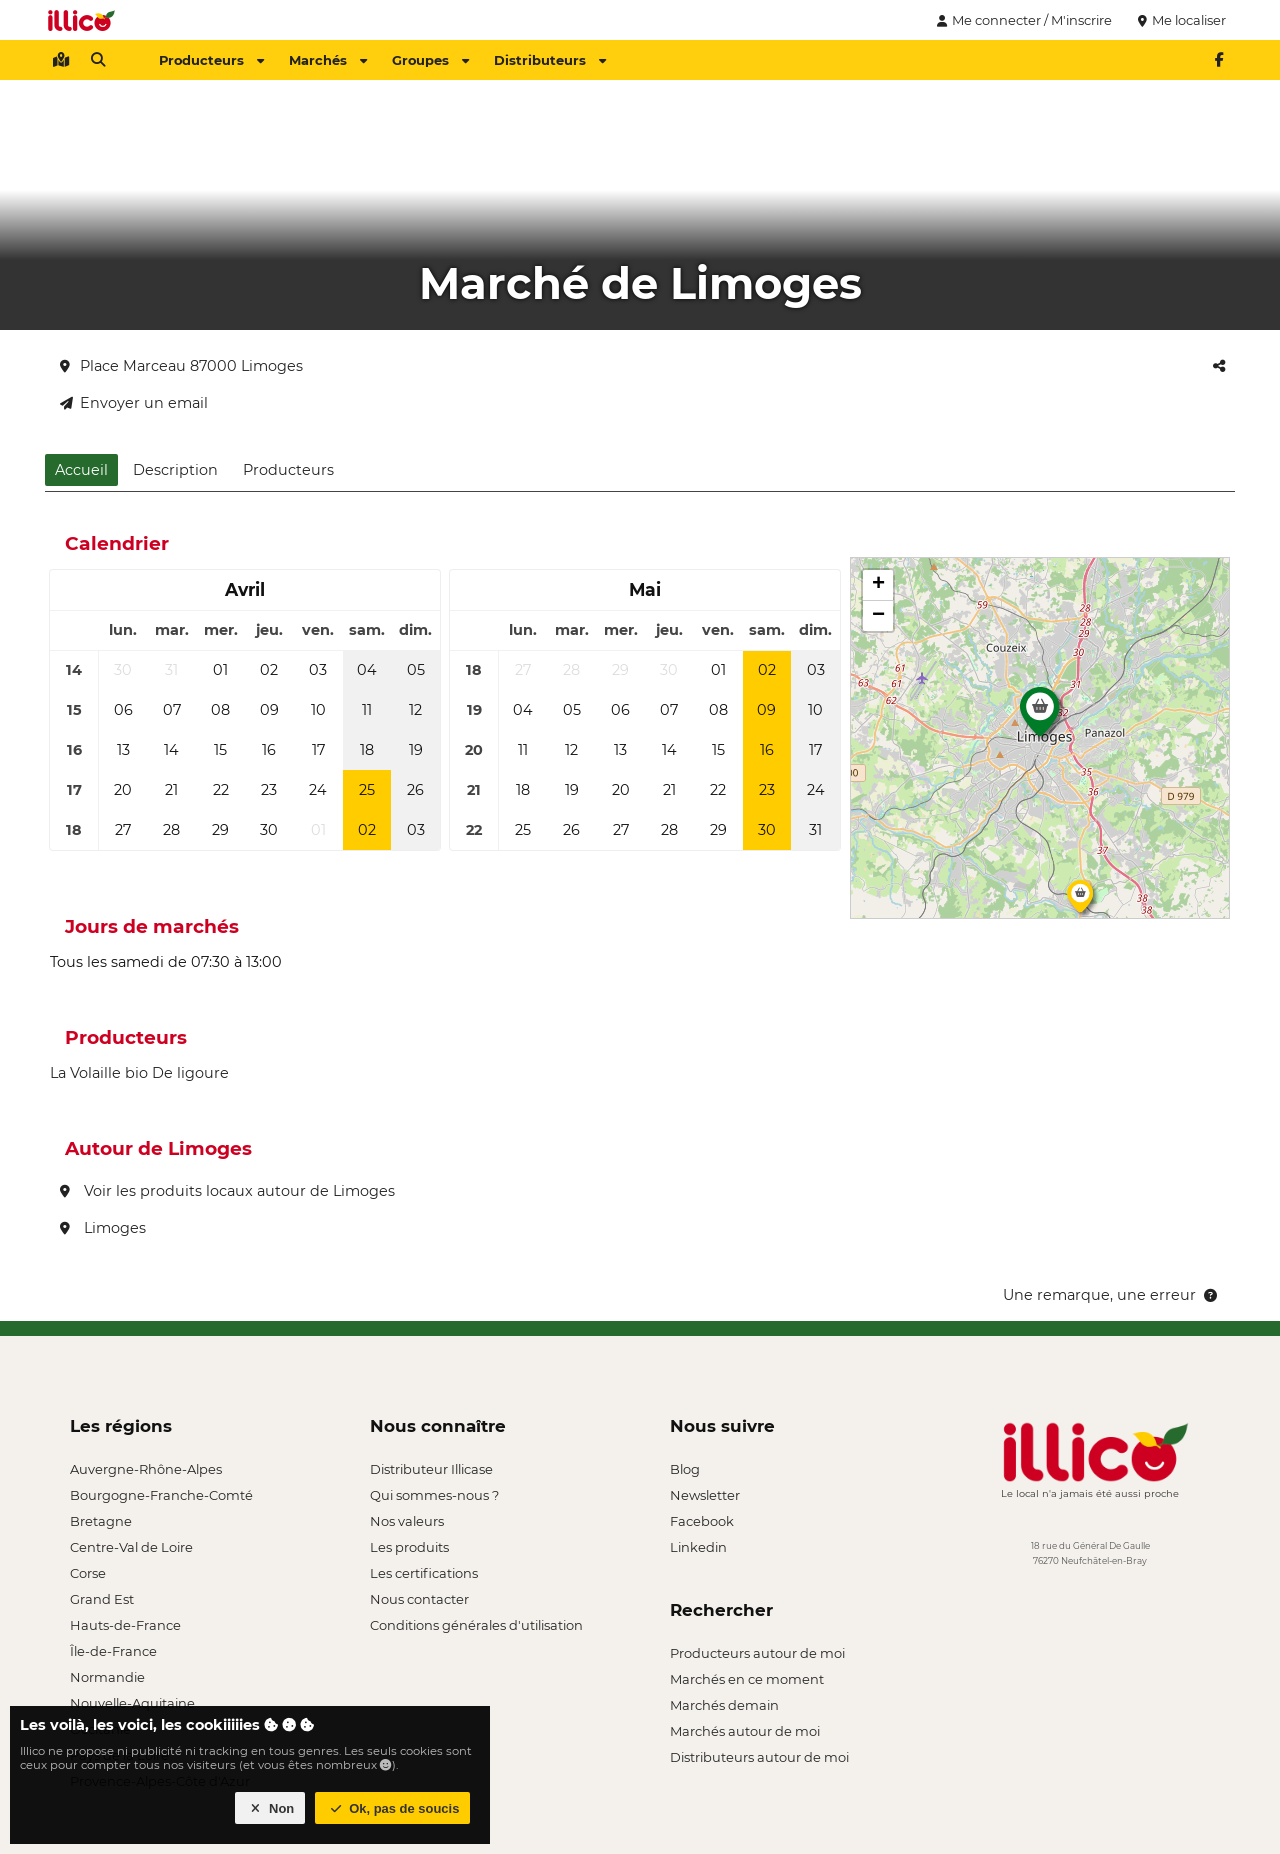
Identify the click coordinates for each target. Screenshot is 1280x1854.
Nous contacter (419, 1599)
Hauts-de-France (125, 1625)
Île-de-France (113, 1651)
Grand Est (102, 1599)
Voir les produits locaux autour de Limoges (227, 1191)
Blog (685, 1469)
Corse (88, 1573)
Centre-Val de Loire (131, 1547)
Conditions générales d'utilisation (476, 1625)
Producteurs (211, 60)
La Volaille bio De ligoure (139, 1073)
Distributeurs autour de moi (759, 1757)
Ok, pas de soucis (393, 1808)
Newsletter (705, 1495)
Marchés (328, 60)
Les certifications (424, 1573)
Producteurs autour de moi (757, 1653)
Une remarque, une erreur (1111, 1295)
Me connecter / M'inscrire (1022, 20)
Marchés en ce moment (747, 1679)
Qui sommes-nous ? (434, 1495)
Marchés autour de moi (745, 1731)
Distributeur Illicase (431, 1469)
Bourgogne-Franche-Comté (161, 1495)
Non (270, 1808)
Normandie (107, 1677)
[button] (1040, 717)
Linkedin (698, 1547)
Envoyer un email (134, 403)
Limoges (103, 1228)
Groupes (430, 60)
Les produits (409, 1547)
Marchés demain (724, 1705)
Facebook (702, 1521)
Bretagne (101, 1521)
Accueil (81, 470)
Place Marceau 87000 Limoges (181, 366)
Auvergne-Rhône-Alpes (146, 1469)
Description (175, 470)
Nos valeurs (407, 1521)
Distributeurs (550, 60)
